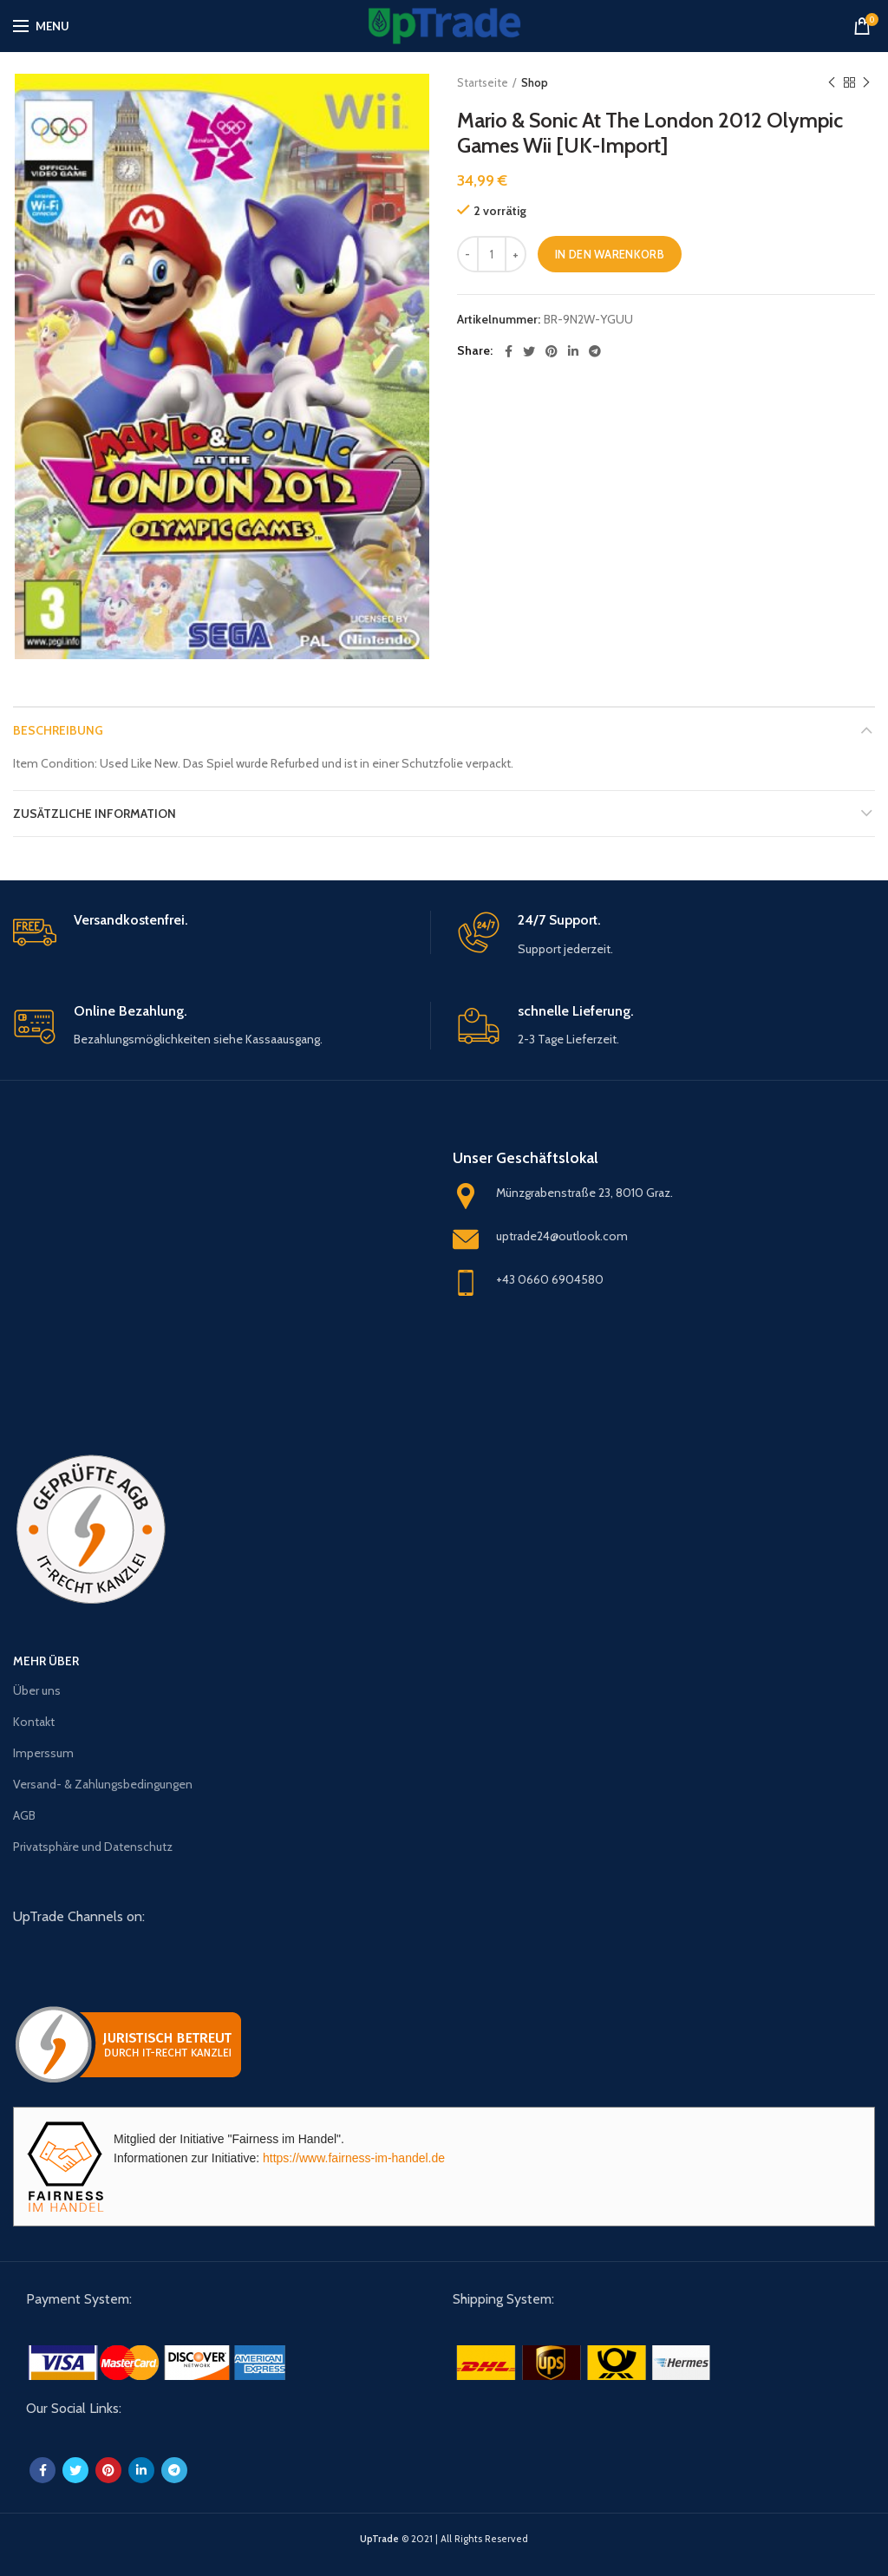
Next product (866, 82)
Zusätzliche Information (94, 813)
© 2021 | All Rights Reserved (444, 2539)
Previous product (831, 82)
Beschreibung (58, 730)
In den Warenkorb (609, 254)
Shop (534, 82)
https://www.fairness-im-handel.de (354, 2158)
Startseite (482, 82)
